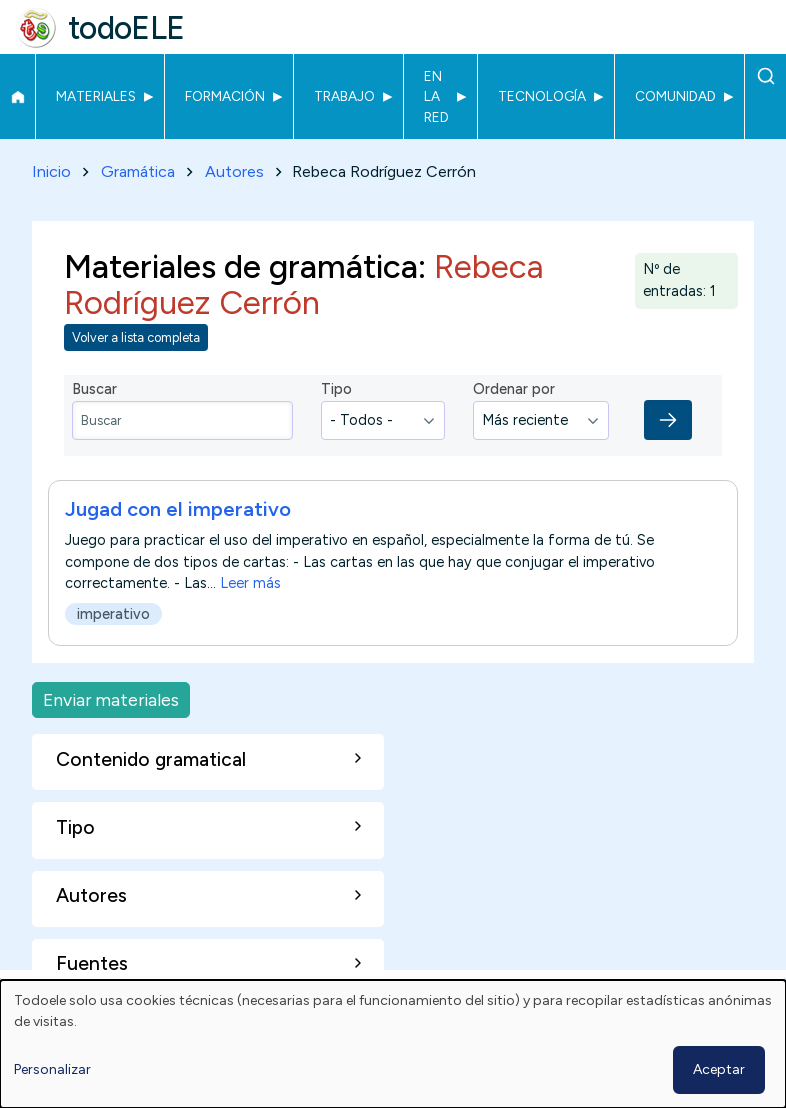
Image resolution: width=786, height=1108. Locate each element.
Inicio (17, 97)
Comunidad (675, 96)
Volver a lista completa (136, 337)
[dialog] (393, 1044)
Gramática (138, 171)
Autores (234, 171)
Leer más (250, 584)
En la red (436, 96)
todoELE (126, 28)
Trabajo (344, 96)
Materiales (96, 96)
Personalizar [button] (52, 1069)
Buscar (765, 76)
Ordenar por (514, 389)
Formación (225, 96)
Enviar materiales (111, 699)
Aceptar (719, 1069)
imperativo (113, 614)
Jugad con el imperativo (178, 510)
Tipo (336, 389)
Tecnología (542, 96)
